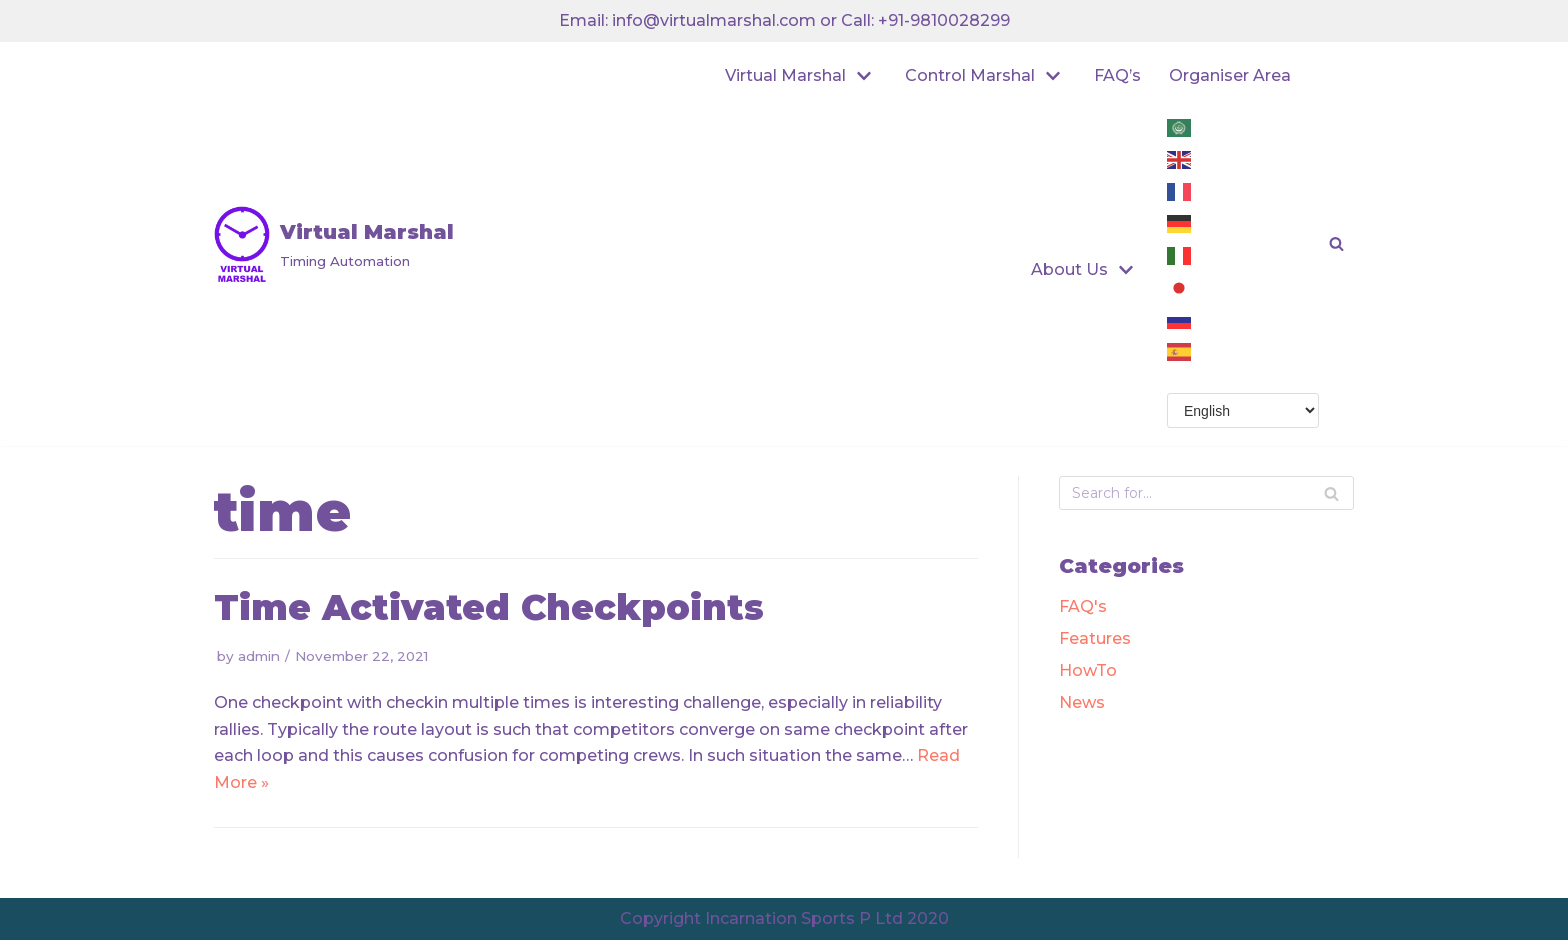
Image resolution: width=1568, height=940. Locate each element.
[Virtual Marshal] (334, 244)
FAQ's (1083, 606)
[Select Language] (1243, 410)
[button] (1336, 243)
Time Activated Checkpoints (489, 607)
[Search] (1331, 493)
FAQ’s (1117, 75)
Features (1095, 638)
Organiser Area (1230, 75)
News (1082, 702)
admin (259, 656)
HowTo (1088, 670)
